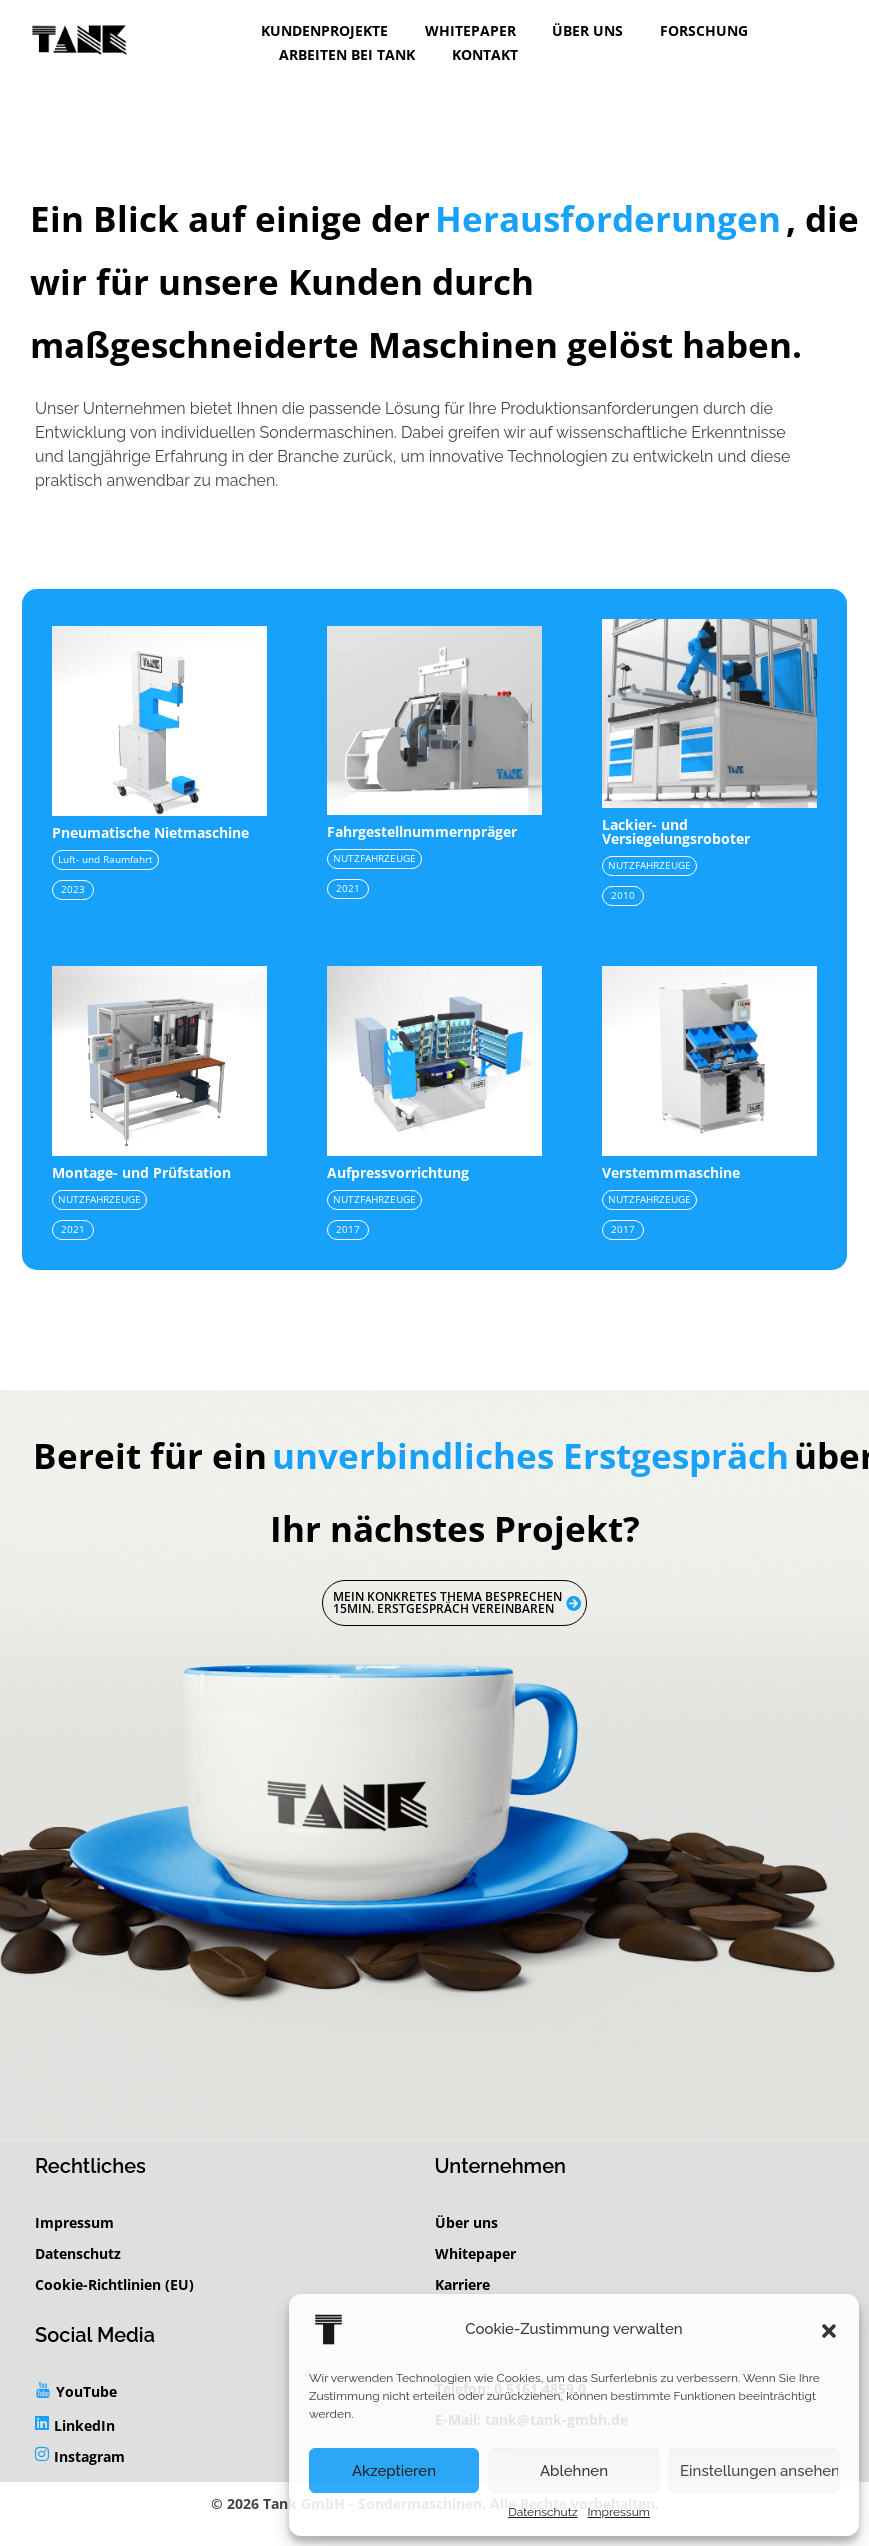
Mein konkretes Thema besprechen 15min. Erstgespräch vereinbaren (457, 1602)
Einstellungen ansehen (759, 2471)
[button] (829, 2329)
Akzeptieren (394, 2471)
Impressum (619, 2512)
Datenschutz (542, 2512)
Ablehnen (574, 2471)
